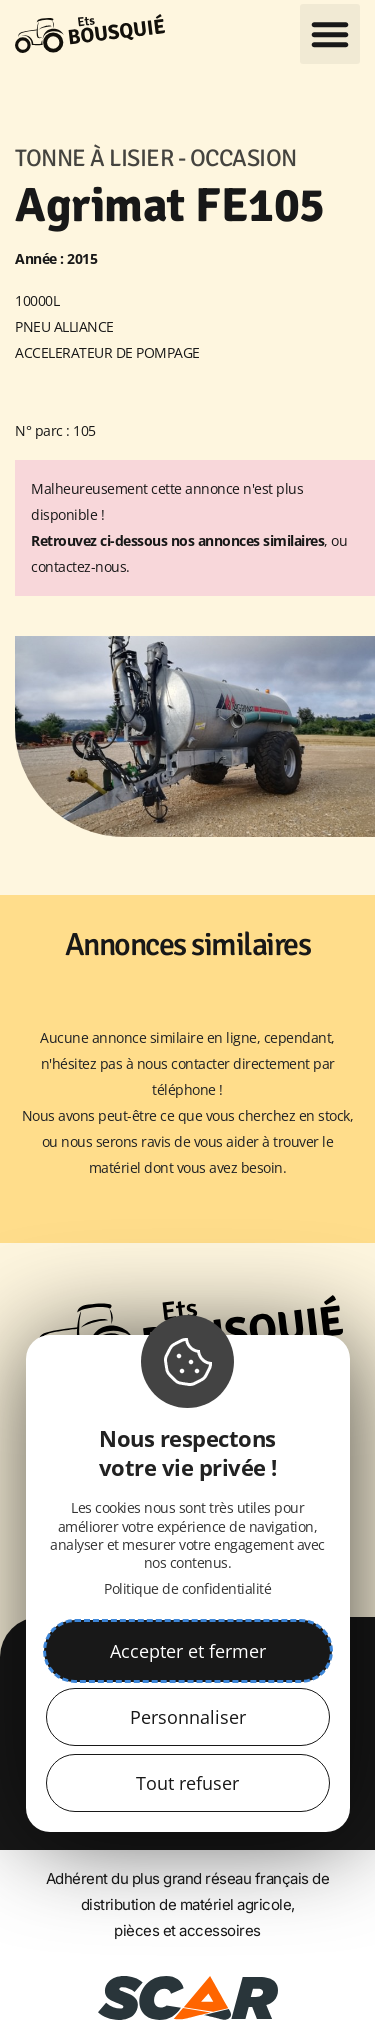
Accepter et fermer (188, 1651)
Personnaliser (188, 1717)
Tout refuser (187, 1783)
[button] (330, 34)
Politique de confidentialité (187, 1588)
